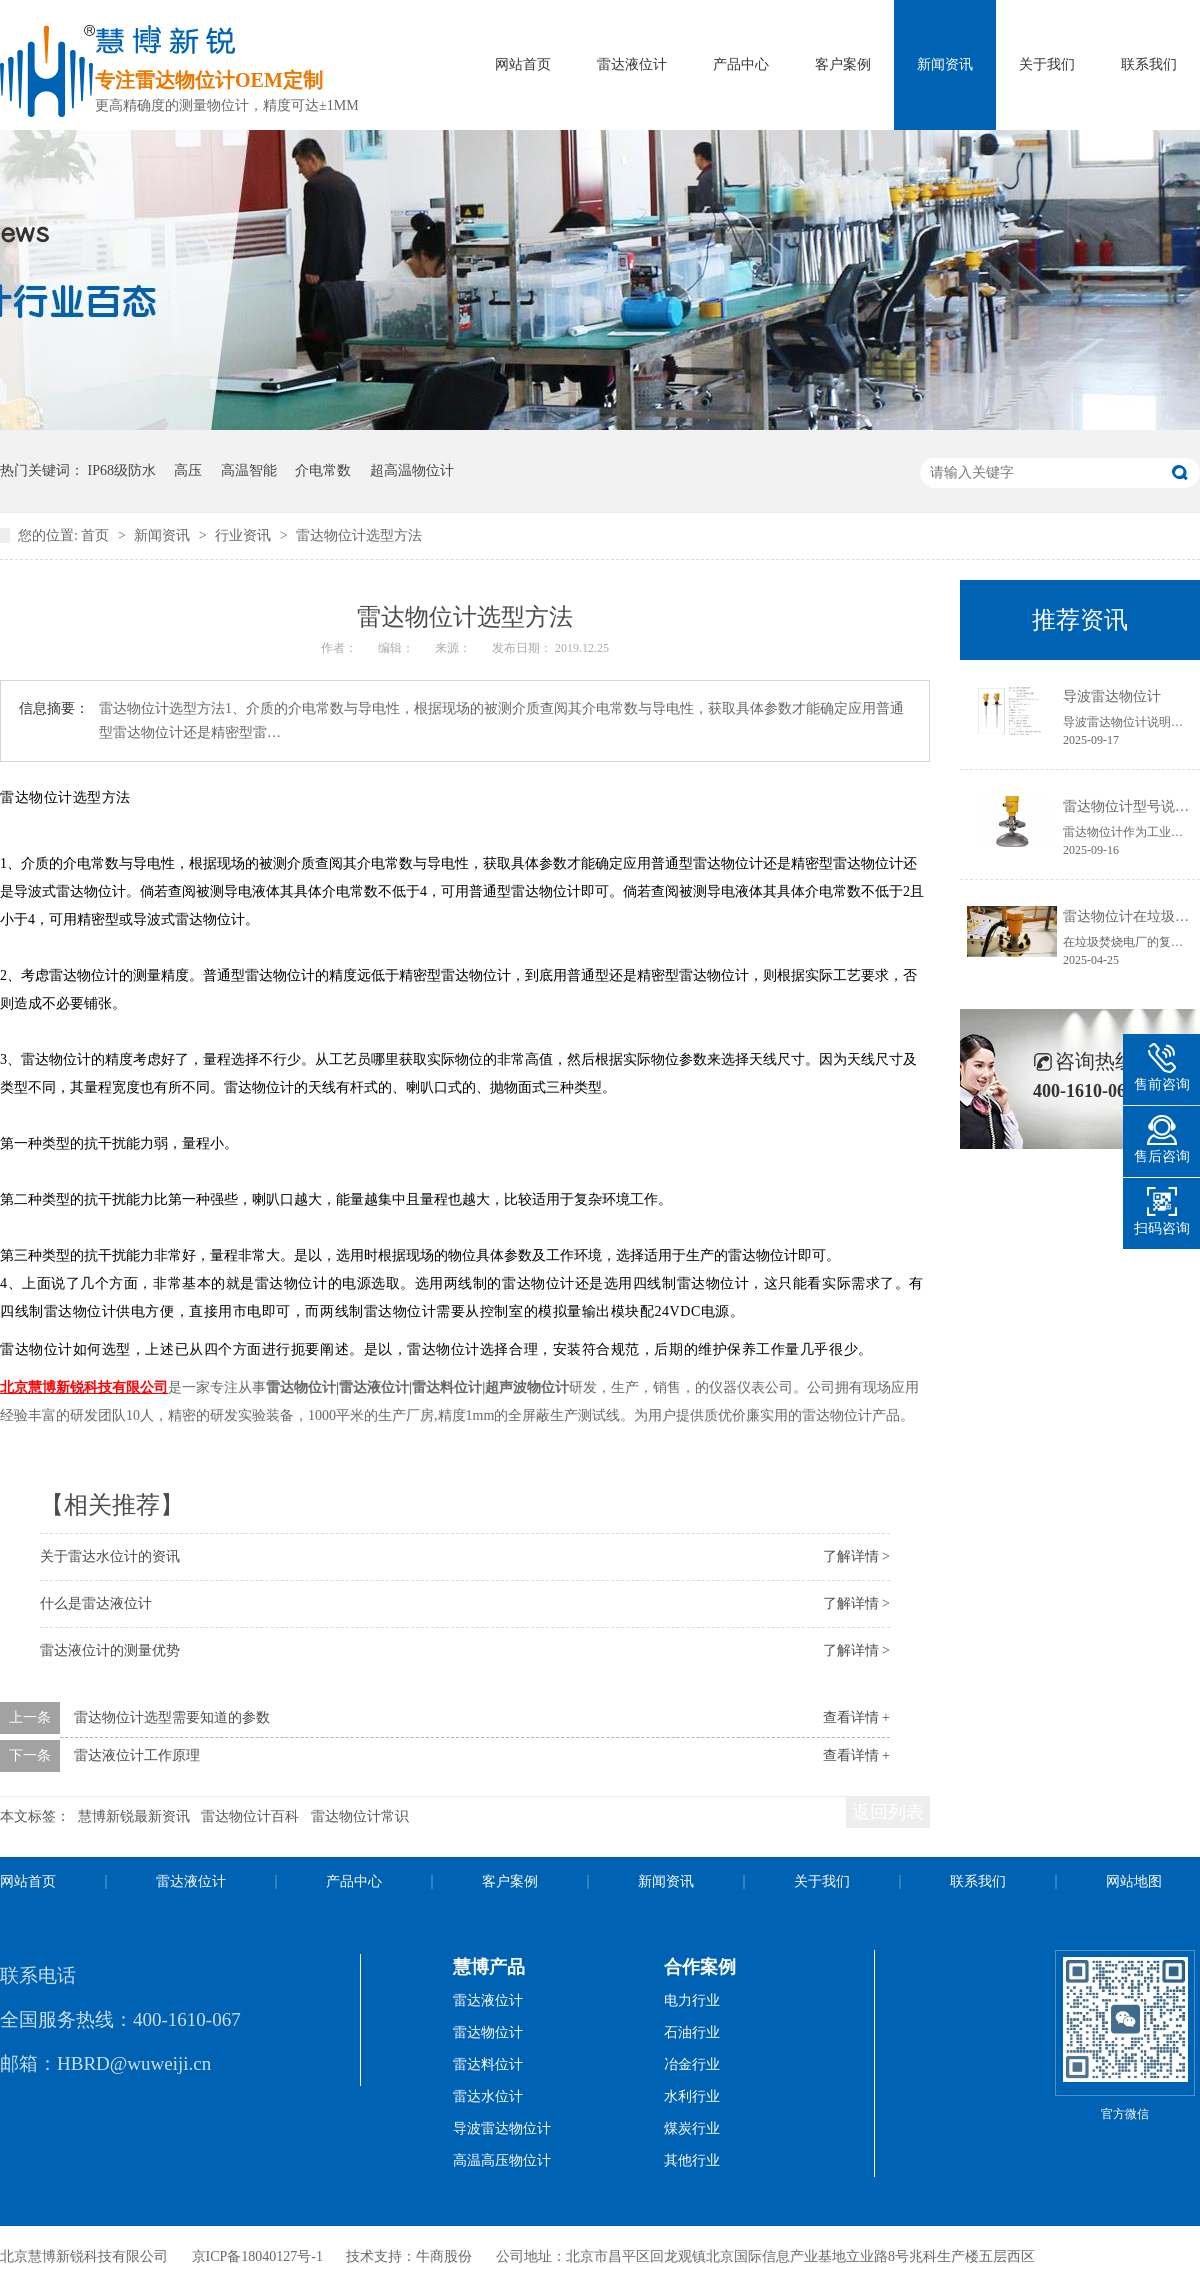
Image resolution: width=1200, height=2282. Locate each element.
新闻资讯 (945, 64)
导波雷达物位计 (1112, 696)
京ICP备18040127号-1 (257, 2256)
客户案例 (843, 64)
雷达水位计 (488, 2096)
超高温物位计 (412, 470)
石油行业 (692, 2032)
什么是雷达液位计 (96, 1603)
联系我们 (1149, 64)
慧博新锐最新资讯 (134, 1816)
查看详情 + (856, 1717)
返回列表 (888, 1812)
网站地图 (1134, 1881)
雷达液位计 (632, 64)
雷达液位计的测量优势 (110, 1650)
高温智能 (249, 470)
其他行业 (692, 2160)
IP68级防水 (122, 470)
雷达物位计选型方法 (359, 535)
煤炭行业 (692, 2128)
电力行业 (692, 2000)
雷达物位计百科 (250, 1816)
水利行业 (692, 2096)
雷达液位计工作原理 (137, 1755)
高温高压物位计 (502, 2160)
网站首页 (523, 64)
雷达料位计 (488, 2064)
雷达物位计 (488, 2032)
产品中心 (741, 64)
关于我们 (1047, 64)
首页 (97, 535)
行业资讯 (245, 535)
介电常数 (323, 470)
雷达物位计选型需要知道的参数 (172, 1717)
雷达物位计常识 (360, 1816)
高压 (188, 470)
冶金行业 (692, 2064)
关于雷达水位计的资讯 (110, 1556)
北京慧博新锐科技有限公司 (84, 1387)
